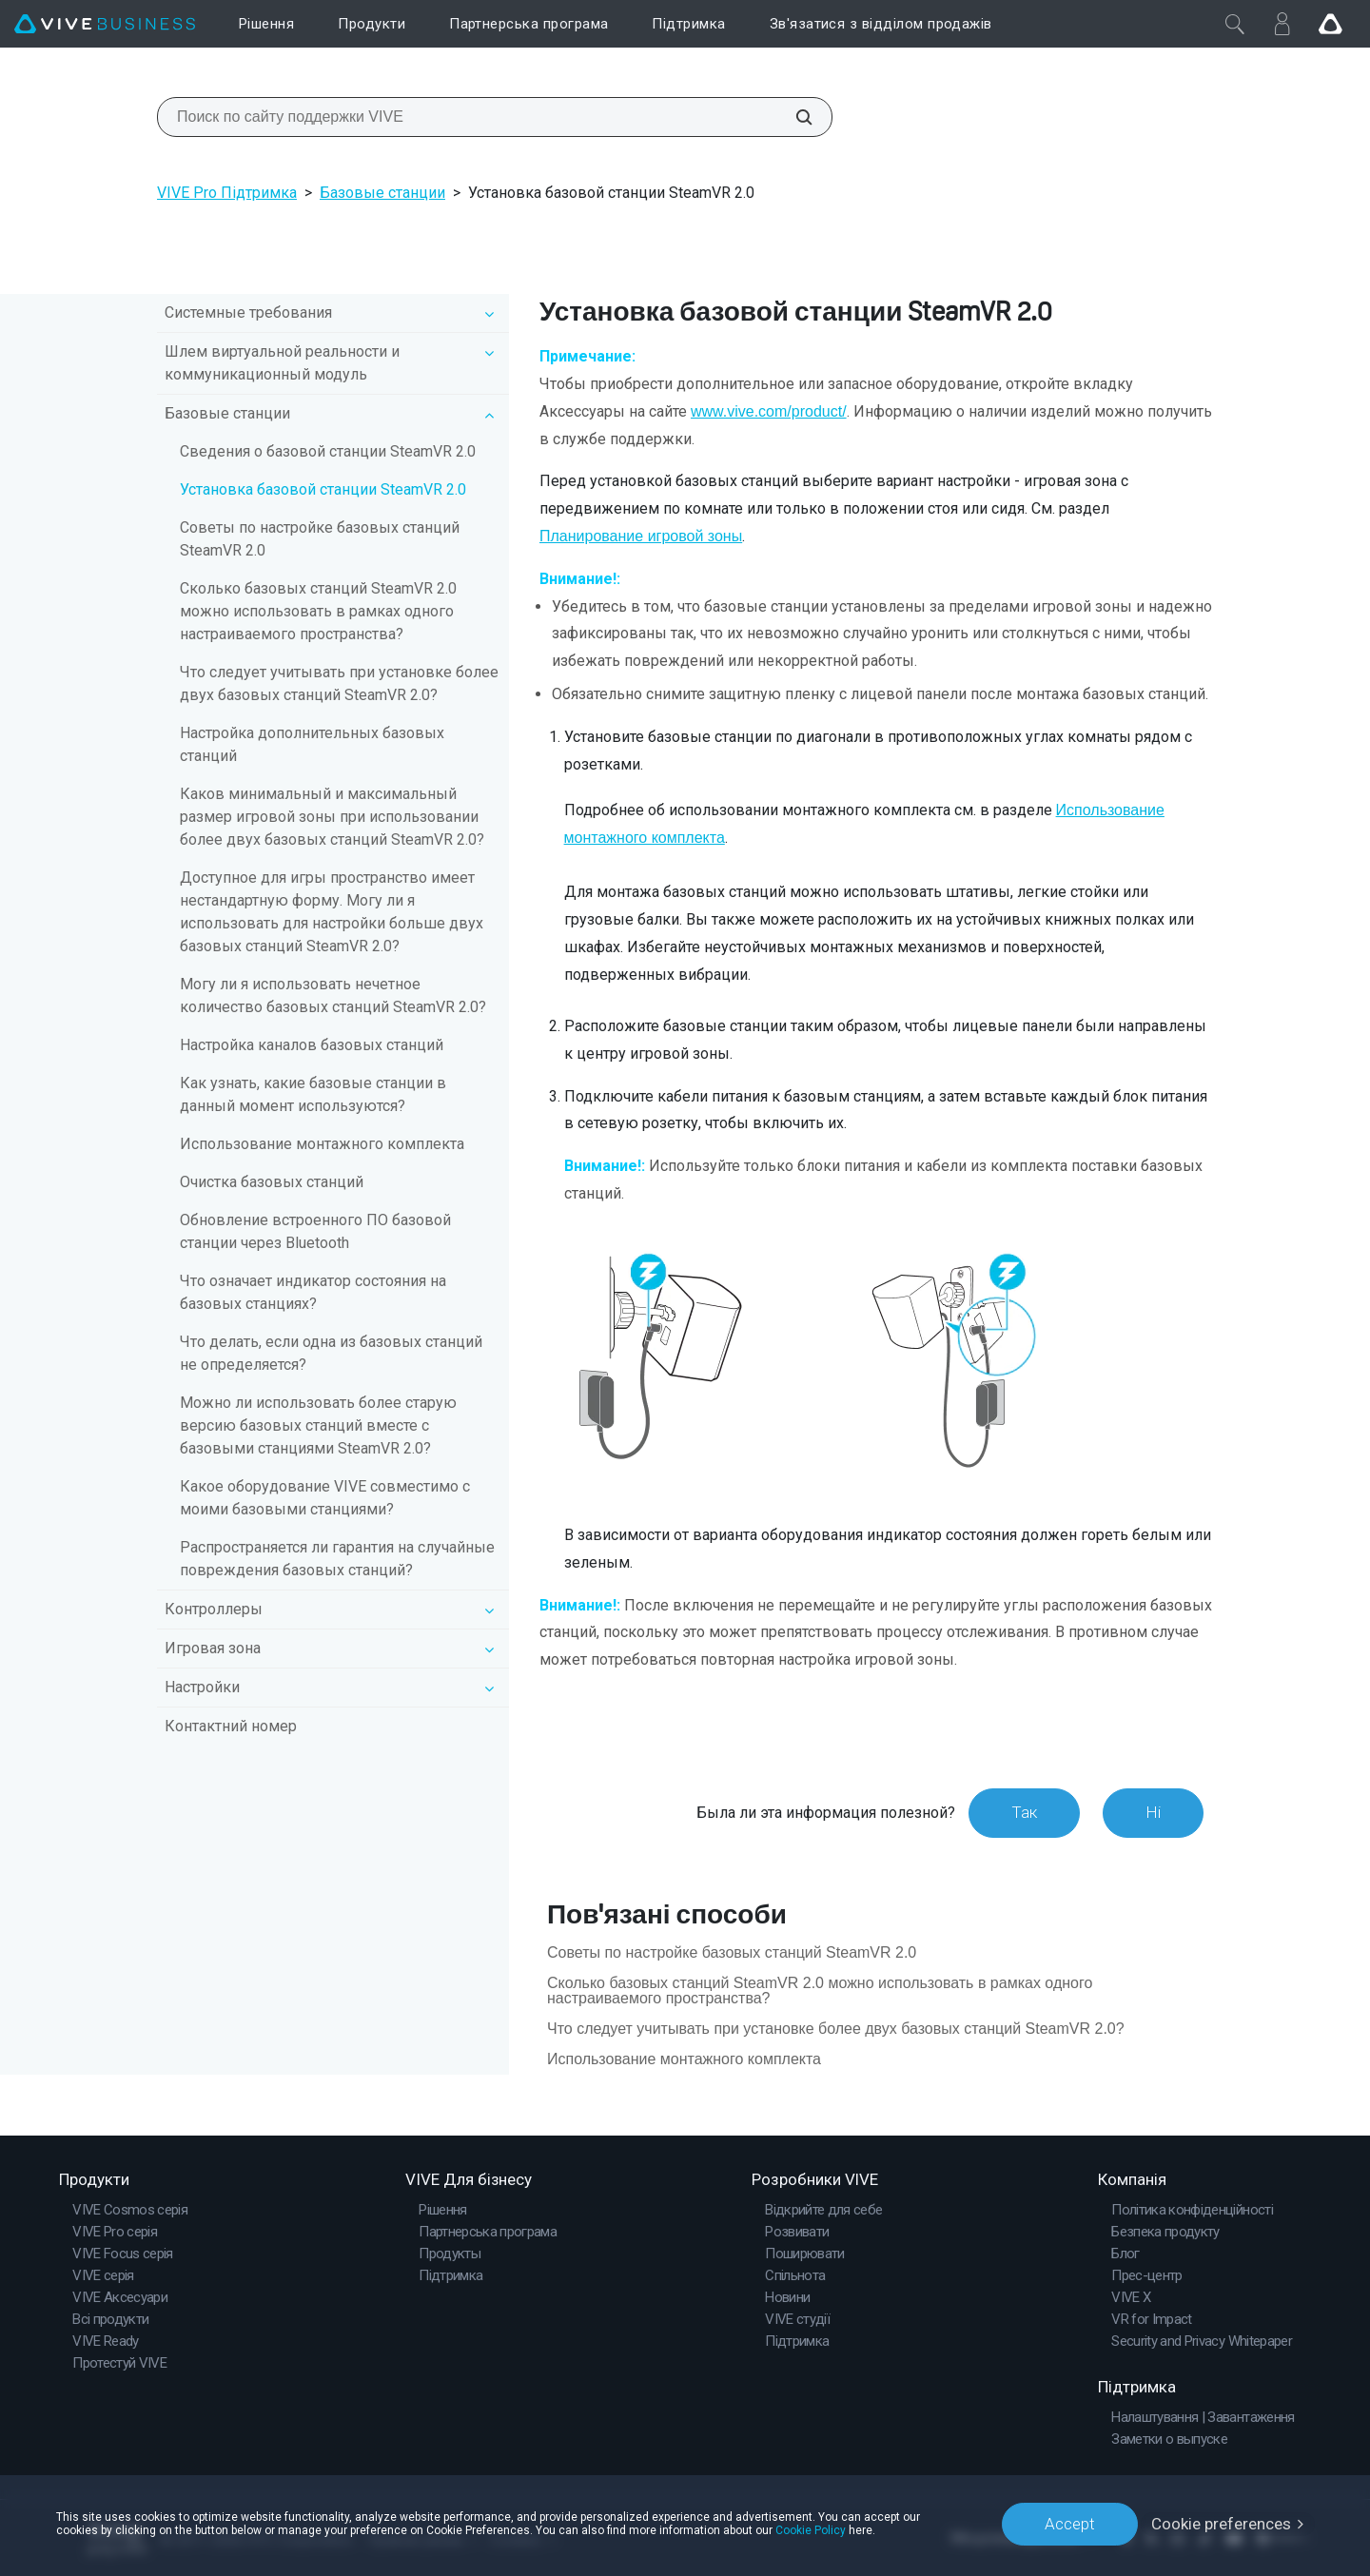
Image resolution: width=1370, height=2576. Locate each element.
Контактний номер (231, 1726)
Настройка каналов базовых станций (311, 1045)
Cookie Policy (810, 2530)
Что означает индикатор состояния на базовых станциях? (313, 1292)
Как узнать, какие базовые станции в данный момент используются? (313, 1094)
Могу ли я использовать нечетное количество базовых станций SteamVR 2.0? (333, 995)
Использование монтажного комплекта (322, 1144)
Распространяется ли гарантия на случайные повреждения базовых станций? (337, 1558)
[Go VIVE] (1330, 24)
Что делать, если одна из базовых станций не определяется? (331, 1353)
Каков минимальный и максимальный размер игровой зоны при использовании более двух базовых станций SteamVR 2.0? (332, 817)
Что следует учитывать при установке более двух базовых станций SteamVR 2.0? (339, 683)
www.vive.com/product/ (769, 411)
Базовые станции (382, 193)
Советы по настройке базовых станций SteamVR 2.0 (320, 538)
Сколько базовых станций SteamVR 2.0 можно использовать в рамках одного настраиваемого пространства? (318, 611)
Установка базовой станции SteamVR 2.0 (323, 489)
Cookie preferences (1221, 2523)
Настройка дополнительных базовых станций (312, 744)
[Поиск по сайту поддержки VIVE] (793, 117)
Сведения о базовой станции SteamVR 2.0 (328, 451)
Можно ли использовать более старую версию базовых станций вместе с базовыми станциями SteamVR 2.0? (318, 1425)
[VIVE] (104, 24)
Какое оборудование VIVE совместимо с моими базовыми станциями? (325, 1497)
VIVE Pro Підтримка (227, 193)
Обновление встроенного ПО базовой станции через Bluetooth (315, 1231)
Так (1024, 1812)
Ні (1153, 1812)
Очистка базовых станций (271, 1182)
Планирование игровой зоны (640, 536)
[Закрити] (1235, 24)
